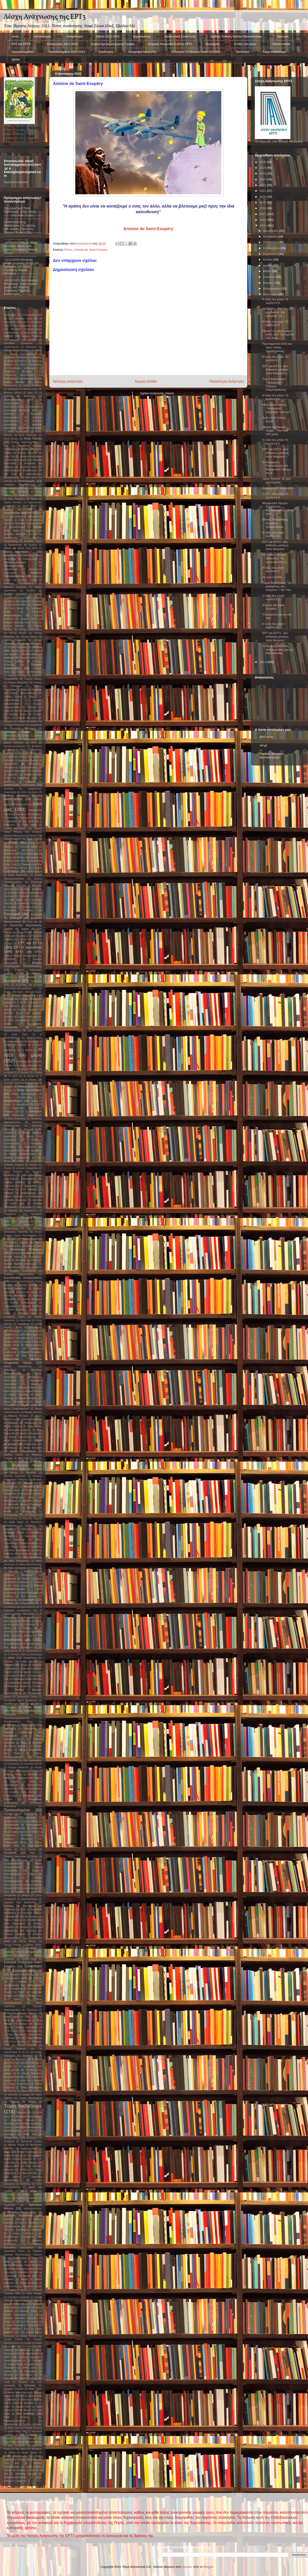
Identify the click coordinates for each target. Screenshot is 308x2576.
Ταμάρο (17, 1999)
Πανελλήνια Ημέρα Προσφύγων (21, 1700)
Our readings (25, 2413)
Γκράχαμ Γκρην (17, 714)
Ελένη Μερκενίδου (18, 875)
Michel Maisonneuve (19, 2392)
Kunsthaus (26, 2374)
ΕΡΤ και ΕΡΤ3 (21, 44)
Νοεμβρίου (270, 236)
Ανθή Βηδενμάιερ (32, 428)
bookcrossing (11, 2286)
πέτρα (38, 1767)
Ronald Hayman (12, 2442)
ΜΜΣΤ (21, 1458)
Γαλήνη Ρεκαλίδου (17, 604)
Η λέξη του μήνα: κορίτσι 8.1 (273, 597)
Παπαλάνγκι (10, 1725)
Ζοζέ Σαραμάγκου (19, 1020)
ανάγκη (8, 396)
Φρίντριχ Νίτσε (28, 2148)
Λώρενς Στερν (30, 1341)
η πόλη (37, 1072)
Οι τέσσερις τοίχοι (17, 1654)
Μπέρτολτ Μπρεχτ (32, 1501)
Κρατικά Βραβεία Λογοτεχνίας (20, 1264)
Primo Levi (14, 2428)
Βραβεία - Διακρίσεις (15, 594)
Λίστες (19, 1327)
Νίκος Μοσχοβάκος (19, 1561)
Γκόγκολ (37, 711)
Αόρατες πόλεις (28, 467)
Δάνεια (38, 735)
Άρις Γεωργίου (16, 498)
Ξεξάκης (8, 1603)
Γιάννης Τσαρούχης (31, 643)
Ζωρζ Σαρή (20, 1034)
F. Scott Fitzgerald (13, 2325)
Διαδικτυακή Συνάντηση (179, 36)
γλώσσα (8, 721)
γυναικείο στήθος (17, 732)
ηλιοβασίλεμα (12, 1100)
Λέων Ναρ (25, 1320)
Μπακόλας (31, 1490)
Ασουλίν (32, 516)
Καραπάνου (10, 1214)
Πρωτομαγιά (11, 1824)
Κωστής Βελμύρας (32, 1299)
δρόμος (12, 821)
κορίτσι (30, 1253)
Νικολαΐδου (31, 1536)
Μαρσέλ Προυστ (13, 1426)
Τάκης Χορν (35, 1995)
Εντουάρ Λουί (29, 907)
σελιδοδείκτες (31, 1888)
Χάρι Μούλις (12, 2177)
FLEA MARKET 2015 (16, 2329)
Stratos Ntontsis (13, 2456)
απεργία (8, 481)
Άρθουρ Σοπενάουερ (30, 495)
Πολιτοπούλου (11, 1785)
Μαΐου (267, 271)
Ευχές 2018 (23, 992)
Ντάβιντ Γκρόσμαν (18, 1582)
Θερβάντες (30, 1147)
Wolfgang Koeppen (26, 2474)
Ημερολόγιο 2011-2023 (29, 1104)
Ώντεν (35, 2258)
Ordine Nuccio (23, 2410)
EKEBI (26, 2307)
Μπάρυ (38, 1493)
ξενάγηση (29, 1599)
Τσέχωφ (14, 2101)
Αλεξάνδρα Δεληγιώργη (23, 368)
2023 (263, 179)
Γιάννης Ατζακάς (14, 626)
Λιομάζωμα (23, 1324)
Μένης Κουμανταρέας (16, 1440)
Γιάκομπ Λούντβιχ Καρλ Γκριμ (20, 622)
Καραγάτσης (30, 1210)
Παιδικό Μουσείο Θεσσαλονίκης (271, 755)
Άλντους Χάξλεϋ (13, 392)
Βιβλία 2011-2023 (108, 36)
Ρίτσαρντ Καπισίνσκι (15, 1856)
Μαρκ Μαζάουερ (33, 1419)
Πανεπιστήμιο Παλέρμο (16, 1703)
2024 (263, 173)
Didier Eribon (20, 2304)
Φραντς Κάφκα (16, 2145)
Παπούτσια (28, 1724)
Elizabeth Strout (28, 2311)
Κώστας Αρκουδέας (15, 1288)
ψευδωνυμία (10, 2240)
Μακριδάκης (10, 1370)
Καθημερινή (35, 1196)
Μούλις (14, 1472)
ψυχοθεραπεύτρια (17, 2258)
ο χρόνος (36, 1631)
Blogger (208, 2566)
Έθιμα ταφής (29, 825)
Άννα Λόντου (11, 438)
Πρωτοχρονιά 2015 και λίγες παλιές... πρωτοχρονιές (277, 347)
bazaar (12, 2275)
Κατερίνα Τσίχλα (31, 1217)
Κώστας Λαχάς (29, 1292)
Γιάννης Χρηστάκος (18, 647)
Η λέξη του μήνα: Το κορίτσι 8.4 (275, 495)
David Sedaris (21, 2300)
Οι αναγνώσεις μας (23, 1637)
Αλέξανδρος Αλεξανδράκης (19, 375)
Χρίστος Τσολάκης (28, 2222)
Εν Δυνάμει (10, 907)
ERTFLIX (21, 2322)
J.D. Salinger (34, 2360)
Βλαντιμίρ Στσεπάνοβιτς (19, 583)
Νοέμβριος (13, 1571)
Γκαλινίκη (32, 707)
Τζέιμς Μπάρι (34, 2037)
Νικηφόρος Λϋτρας (14, 1532)
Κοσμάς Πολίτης (13, 1256)
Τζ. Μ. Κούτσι (11, 2031)
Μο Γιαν (33, 1458)
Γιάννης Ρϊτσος (29, 636)
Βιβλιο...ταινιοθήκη (16, 551)
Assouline (23, 2272)
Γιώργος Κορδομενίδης (29, 672)
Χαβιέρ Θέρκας (29, 2162)
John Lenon (29, 2367)
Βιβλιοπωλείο (11, 569)
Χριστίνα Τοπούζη (14, 2219)
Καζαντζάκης (28, 1192)
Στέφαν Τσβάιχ (34, 1945)
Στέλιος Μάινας (28, 1941)
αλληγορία (13, 389)
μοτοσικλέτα (35, 1468)
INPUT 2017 (11, 2357)
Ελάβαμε (13, 871)
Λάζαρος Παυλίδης (32, 1306)
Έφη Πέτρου (30, 998)
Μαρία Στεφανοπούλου (16, 1409)
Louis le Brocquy (15, 2382)
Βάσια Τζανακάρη (24, 530)
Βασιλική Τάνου (33, 541)
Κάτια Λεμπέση (20, 1221)
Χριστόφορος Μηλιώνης (29, 2230)
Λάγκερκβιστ (10, 1306)
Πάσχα (23, 1743)
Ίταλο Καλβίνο (13, 1172)
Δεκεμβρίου (271, 230)
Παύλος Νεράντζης (30, 1749)
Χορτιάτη (8, 2191)
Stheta (11, 2452)
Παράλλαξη (10, 1728)
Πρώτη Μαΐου (30, 1821)
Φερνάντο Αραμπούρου (29, 2116)
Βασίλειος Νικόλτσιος (15, 534)
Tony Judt (11, 2463)
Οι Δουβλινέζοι (11, 1643)
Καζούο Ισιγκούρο (13, 1196)
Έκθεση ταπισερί (18, 868)
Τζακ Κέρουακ (15, 2034)
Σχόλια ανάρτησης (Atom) (157, 393)
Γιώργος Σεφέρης (31, 689)
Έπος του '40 (34, 922)
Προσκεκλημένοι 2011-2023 (67, 51)
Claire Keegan (34, 2293)
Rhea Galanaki (28, 2435)
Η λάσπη (27, 1050)
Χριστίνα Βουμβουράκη (22, 2211)
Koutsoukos (30, 2371)
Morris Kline (35, 2396)
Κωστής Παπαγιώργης (23, 1302)
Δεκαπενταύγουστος (14, 746)
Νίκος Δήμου (11, 1546)
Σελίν (6, 1892)
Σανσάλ (18, 1885)
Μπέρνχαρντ (10, 1501)
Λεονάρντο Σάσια (14, 1317)
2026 (263, 162)
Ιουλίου (268, 259)
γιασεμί (37, 647)
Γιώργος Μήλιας (33, 679)
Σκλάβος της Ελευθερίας (20, 1905)
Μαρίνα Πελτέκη (18, 1415)
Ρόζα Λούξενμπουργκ (16, 1860)
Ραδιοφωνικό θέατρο (15, 1842)
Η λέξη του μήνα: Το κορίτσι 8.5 (275, 441)
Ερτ (10, 943)
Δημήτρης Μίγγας (17, 756)
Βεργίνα (33, 545)
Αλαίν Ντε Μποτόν (17, 361)
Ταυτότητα (242, 51)
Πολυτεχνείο (10, 1796)
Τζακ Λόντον (35, 2034)
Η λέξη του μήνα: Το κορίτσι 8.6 (275, 397)
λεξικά (7, 1313)
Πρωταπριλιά (11, 1821)
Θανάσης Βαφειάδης (15, 1118)
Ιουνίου (268, 265)
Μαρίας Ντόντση (33, 1412)
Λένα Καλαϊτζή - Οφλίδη (23, 1309)
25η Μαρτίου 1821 (20, 318)
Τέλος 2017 (31, 2017)
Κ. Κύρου (9, 1189)
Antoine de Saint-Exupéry (148, 228)
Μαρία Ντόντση (28, 1398)
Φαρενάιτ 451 (24, 2112)
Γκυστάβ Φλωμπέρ (26, 718)
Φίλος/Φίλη (11, 2137)
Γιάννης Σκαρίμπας (15, 640)
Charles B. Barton (17, 2290)
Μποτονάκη (29, 1511)
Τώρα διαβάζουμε (274, 51)
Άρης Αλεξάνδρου (32, 488)
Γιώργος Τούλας (13, 696)
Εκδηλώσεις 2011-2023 (62, 44)
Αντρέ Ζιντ (9, 456)
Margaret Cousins (13, 2389)
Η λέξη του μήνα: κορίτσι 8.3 (273, 534)
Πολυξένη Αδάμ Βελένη (23, 1792)
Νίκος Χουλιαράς (17, 1568)
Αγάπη (8, 336)
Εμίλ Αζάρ (15, 899)
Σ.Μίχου (32, 1874)
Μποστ (7, 1511)
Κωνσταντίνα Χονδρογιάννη (23, 1277)
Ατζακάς (8, 520)
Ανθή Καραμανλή (18, 431)
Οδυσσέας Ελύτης (21, 1635)
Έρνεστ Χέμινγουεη (18, 936)
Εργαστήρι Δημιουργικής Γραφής (113, 44)
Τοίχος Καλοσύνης (19, 2084)
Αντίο (15, 36)
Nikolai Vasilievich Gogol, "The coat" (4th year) (275, 430)
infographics (31, 2353)
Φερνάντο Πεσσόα (22, 2120)
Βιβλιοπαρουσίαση (15, 562)
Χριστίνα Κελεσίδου (18, 2215)
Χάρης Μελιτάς (29, 2173)
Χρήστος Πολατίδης (27, 2198)
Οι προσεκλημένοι (32, 1651)
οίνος (11, 1657)
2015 (263, 225)
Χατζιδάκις (25, 2184)
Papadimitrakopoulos (15, 2421)
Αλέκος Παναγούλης (30, 364)
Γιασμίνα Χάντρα (19, 651)
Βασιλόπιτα (15, 544)
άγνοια (32, 339)
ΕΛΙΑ (23, 885)
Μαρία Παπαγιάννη (15, 1401)
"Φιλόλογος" (10, 315)
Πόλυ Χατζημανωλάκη (30, 1788)
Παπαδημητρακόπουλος (16, 1718)
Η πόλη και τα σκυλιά (21, 1076)
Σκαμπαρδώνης (29, 1899)
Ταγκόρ (7, 1992)
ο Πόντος (25, 1627)
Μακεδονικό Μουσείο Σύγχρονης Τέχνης (23, 1360)
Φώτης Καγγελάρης (27, 2152)
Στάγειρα (24, 1927)
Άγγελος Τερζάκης (32, 336)
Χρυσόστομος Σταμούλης (19, 2237)
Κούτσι (34, 1260)
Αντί (6, 446)
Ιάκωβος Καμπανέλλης (17, 1157)
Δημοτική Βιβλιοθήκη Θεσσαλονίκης (23, 771)
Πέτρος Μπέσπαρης (18, 1771)
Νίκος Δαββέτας (30, 1543)
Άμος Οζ (32, 392)
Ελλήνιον (24, 896)
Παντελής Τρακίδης (22, 1710)
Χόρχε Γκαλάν (29, 2191)
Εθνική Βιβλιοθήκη (15, 828)
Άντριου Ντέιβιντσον (31, 456)
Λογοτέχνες (35, 1327)
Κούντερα (21, 1260)
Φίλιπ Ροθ (29, 2134)
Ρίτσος (34, 1856)
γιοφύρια (9, 657)
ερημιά (25, 928)
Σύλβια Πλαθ (29, 1959)
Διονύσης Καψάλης (18, 817)
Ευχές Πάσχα (22, 995)
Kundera (8, 2374)
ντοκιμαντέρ (10, 1593)
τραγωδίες (13, 2094)
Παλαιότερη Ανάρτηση (226, 381)
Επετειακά (12, 914)
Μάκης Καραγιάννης (18, 1366)
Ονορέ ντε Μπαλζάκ (31, 1665)
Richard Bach (12, 2438)
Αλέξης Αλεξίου (14, 381)
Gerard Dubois (13, 2339)
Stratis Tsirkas (29, 2452)
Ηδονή (22, 1086)
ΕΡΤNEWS (10, 959)
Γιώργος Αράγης (29, 657)
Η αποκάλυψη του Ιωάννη (21, 1041)
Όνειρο (8, 1664)
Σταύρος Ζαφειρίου (14, 1934)
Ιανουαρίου (271, 294)
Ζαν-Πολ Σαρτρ (13, 1013)
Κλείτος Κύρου (18, 1242)
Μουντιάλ (31, 1472)
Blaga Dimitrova (28, 2283)
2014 (263, 662)
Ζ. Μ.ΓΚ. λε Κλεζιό (27, 1002)
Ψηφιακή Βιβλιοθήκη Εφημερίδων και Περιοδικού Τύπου (23, 2247)
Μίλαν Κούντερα (33, 1448)
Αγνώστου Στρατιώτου (18, 343)
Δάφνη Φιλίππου (13, 742)
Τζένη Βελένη (17, 2041)
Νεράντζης (30, 1525)
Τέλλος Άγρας (11, 2017)
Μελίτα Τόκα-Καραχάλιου (23, 1437)
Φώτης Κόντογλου (13, 2155)
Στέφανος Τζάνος (13, 1952)
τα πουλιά (18, 1981)
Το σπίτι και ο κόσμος (29, 2080)
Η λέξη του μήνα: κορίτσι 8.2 (273, 569)
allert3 (33, 2261)
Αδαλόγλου (31, 347)
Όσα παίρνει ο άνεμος (29, 1672)
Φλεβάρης (9, 2141)
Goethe (27, 2343)
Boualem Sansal (33, 2286)
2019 (263, 202)
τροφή (26, 2094)
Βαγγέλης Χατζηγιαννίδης (28, 523)
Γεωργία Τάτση (28, 619)
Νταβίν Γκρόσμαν (32, 1578)
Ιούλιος (20, 1161)
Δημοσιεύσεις (142, 36)
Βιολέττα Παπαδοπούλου (23, 574)
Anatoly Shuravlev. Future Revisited (23, 2265)
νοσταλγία (10, 1578)
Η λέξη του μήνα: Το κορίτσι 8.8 (275, 323)
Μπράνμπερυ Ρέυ (13, 1515)
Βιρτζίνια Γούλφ (27, 580)
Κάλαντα (37, 1200)
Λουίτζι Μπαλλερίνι (28, 1334)
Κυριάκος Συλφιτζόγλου (23, 1271)
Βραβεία (31, 590)
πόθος (7, 1777)
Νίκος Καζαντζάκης (19, 1550)
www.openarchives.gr (15, 2477)
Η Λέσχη (21, 1061)
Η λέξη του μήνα (245, 44)
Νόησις (27, 1571)
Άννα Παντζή (33, 438)
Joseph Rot (10, 2371)
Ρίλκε (32, 1853)
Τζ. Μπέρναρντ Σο (32, 2031)
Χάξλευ (24, 2169)
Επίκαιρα (15, 918)
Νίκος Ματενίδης (32, 1557)
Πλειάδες (32, 1774)
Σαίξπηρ (8, 1877)
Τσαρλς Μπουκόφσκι (30, 2098)
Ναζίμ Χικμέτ (16, 1522)
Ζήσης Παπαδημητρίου (30, 1017)
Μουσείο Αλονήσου (15, 1476)
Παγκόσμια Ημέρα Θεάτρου (27, 1679)
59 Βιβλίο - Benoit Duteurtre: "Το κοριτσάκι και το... (275, 558)
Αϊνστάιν (23, 357)
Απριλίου (269, 277)
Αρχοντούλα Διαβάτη (17, 512)
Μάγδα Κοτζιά (11, 1345)
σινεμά (25, 1895)
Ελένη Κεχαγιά (34, 871)
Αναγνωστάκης (12, 403)
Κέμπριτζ (29, 1225)
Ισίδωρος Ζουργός (14, 1164)
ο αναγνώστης (27, 1603)
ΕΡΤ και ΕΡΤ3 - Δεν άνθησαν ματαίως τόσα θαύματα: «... (276, 369)
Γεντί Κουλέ (16, 608)
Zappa (19, 2481)
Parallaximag (11, 2424)
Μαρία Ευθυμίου (29, 1387)
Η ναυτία (8, 1072)
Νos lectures (28, 1596)
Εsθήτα (8, 1002)
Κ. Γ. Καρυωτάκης (28, 1186)
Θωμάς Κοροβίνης (32, 1150)
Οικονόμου (36, 1654)
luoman (187, 2566)
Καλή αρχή (17, 1203)
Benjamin (9, 2279)
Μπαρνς (25, 1493)
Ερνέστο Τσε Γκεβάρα (30, 939)
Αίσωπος (37, 357)
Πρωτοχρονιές (17, 1827)
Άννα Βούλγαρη (28, 435)
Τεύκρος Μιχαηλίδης (26, 2027)
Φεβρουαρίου (272, 288)
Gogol (38, 2343)
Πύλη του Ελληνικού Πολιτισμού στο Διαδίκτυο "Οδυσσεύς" (23, 1835)
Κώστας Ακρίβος (28, 1285)
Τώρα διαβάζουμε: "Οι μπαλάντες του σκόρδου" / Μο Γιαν (276, 586)
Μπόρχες (32, 1508)
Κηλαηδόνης (10, 1239)
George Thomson (28, 2336)
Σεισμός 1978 (11, 1888)
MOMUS (19, 2396)
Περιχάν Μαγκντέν (18, 1767)
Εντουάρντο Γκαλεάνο (18, 910)
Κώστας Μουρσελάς (15, 1295)
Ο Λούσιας (29, 1624)
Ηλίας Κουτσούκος (29, 1090)
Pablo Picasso (16, 2417)
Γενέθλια (37, 604)
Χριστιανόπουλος (33, 2208)
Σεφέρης (20, 1892)
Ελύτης (38, 896)
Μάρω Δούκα (34, 1426)
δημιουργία (10, 763)
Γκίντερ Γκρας (21, 711)
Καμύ (39, 1207)
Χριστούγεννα (12, 2226)
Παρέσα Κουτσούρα (18, 1732)
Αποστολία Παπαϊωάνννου (19, 484)
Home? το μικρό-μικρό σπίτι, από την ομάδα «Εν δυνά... (277, 334)
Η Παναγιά (23, 1072)
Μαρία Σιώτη (29, 1404)
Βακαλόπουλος (17, 527)
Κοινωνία (15, 1252)
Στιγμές (31, 1951)
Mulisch (12, 2399)
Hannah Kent (14, 2346)
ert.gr (263, 745)
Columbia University (18, 2297)
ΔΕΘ (33, 742)
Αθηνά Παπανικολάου (22, 354)
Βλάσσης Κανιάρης (15, 587)
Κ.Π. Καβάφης (29, 1189)
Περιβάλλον (14, 1764)
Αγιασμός (14, 340)
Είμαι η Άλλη (34, 839)
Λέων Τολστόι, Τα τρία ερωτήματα (276, 480)
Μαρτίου (269, 282)
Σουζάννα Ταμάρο (32, 1913)
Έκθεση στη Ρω (32, 864)
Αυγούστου (271, 253)
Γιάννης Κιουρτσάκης (30, 629)
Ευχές (7, 991)
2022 (263, 185)
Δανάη (25, 735)
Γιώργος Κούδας (17, 675)
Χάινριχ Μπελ (11, 2166)
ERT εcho (266, 737)
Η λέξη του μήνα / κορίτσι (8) (273, 625)
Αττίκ (21, 520)
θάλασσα (36, 1111)
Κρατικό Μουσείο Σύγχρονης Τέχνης (23, 1267)
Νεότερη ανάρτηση (67, 381)
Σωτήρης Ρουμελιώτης (22, 1974)
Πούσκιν (8, 1799)
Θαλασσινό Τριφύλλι (24, 1115)
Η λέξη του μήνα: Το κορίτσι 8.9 (275, 301)
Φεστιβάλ (9, 2123)
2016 (263, 219)
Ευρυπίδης (21, 985)
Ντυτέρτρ (8, 1596)
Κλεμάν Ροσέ (34, 1246)
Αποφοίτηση (75, 36)
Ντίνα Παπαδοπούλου (23, 1587)
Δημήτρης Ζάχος (17, 749)
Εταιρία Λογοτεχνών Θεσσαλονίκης (23, 964)
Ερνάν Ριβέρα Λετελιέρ (29, 932)
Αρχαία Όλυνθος (13, 502)
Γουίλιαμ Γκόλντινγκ (14, 725)
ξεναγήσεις (10, 1599)
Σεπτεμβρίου (272, 248)
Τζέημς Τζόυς (15, 2038)
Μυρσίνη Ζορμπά (32, 1518)
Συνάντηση (106, 51)
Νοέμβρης (36, 1568)
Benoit (24, 2279)
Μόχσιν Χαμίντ (12, 1490)
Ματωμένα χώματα (19, 1430)
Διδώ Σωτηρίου (29, 792)
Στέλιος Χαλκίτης (12, 1945)
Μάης (14, 1348)
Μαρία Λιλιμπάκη (18, 1394)
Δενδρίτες (37, 746)
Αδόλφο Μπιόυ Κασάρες (17, 350)
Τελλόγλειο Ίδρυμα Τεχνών (20, 2013)
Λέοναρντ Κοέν (27, 1313)
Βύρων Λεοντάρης (17, 601)
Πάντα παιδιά (281, 44)
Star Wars (20, 2449)
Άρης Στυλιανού (19, 491)
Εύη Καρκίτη (28, 976)
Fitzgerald (33, 2325)
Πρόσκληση (10, 1817)
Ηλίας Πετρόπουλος (17, 1097)
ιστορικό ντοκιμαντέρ (27, 1168)
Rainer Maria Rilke (17, 2431)
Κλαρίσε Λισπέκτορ (31, 1239)
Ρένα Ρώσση (28, 1849)
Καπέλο (13, 1210)
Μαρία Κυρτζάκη (12, 1391)
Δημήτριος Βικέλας (28, 760)
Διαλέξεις (8, 788)
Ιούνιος (33, 1161)
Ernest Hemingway (15, 2314)
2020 (263, 196)
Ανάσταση (9, 414)
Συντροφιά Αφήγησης (142, 51)
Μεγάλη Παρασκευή (31, 1433)
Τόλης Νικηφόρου (31, 2087)
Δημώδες (13, 774)
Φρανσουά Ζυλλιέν (31, 2141)
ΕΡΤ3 (19, 951)
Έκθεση (8, 857)
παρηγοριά (10, 1735)
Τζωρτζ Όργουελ (15, 2048)
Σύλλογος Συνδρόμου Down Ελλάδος (196, 51)
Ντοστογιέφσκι (29, 1592)
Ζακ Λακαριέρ (12, 1006)
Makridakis (30, 2385)
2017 (263, 214)
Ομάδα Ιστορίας (28, 1661)
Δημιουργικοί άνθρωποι (277, 488)
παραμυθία (30, 1728)
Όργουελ (26, 1668)
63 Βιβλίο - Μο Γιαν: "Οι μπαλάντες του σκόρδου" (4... (277, 312)
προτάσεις (30, 1817)
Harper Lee (25, 2350)
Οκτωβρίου (270, 242)
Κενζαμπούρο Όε (14, 1228)
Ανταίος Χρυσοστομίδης (24, 442)
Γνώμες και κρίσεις (27, 721)
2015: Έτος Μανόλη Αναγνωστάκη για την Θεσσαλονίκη (278, 649)
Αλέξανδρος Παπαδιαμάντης (21, 378)
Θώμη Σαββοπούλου (22, 1153)
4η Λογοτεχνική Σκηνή (26, 325)
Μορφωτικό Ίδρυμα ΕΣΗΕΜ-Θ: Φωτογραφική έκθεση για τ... (278, 508)
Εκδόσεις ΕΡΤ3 (13, 853)
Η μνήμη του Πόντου (26, 1069)
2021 (263, 190)
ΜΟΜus (38, 1461)
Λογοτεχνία (15, 1331)
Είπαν (68, 249)
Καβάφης (8, 1193)
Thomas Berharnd (27, 2459)
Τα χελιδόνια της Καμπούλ (23, 1988)
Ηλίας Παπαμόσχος (24, 1093)
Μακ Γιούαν (29, 1355)
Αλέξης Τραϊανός (32, 385)
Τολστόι (12, 2091)
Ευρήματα (212, 44)
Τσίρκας (32, 2101)
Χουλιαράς (9, 2194)
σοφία (11, 1916)
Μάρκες (13, 1422)
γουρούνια (36, 724)
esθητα (34, 2322)
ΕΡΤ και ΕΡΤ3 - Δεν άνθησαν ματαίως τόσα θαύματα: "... (275, 545)
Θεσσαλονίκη (11, 1150)
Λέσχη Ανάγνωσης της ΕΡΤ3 (45, 17)
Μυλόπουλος (10, 1518)
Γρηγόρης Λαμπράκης (23, 728)
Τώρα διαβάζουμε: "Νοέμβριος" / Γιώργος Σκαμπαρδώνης (274, 384)
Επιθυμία (36, 914)
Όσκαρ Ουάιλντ (16, 1675)
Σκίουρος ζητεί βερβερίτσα (20, 1902)
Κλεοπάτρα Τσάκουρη (26, 1249)
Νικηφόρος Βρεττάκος (18, 1529)
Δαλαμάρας (10, 735)
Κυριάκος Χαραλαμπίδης (19, 1274)
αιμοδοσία (9, 357)
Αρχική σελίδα (146, 381)
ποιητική (14, 1781)
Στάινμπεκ (31, 1930)
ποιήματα (22, 1777)
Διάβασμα (30, 781)
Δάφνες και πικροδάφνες (23, 739)
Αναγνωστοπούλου (14, 406)
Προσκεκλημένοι (22, 51)
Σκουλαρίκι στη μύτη (15, 1909)
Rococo (32, 2438)
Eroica (7, 2322)
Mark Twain (35, 2389)
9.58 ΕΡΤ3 (30, 332)
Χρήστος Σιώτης (13, 2201)
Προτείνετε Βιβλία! (16, 182)
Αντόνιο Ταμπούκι (27, 453)
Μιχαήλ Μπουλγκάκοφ (23, 1451)
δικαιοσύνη (35, 809)
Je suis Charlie (272, 577)
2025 (263, 167)
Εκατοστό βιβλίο (28, 846)
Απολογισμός (42, 36)
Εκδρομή (32, 853)
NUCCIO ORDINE (23, 2403)
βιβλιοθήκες (11, 555)
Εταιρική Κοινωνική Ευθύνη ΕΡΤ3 (170, 44)
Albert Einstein (12, 2261)
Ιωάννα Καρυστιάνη (31, 1175)
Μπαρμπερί (10, 1493)
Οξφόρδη (12, 1668)
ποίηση (38, 1778)
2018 (263, 208)
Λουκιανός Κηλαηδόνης (16, 1338)
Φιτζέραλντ (32, 2138)
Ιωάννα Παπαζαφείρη (22, 1179)
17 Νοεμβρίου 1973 (31, 315)
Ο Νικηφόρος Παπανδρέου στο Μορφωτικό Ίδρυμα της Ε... (276, 467)
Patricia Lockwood (32, 2424)
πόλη (32, 1781)
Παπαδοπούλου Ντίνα (18, 1721)
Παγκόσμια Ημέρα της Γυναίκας (25, 1686)
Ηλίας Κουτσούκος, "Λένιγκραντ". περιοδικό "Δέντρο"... (277, 408)
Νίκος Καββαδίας (32, 1546)
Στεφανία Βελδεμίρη (23, 1948)
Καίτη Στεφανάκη (17, 1200)
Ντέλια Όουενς (21, 1585)
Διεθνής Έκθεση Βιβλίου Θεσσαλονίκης (236, 36)
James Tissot (15, 2364)
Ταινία (21, 1992)
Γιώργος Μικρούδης (18, 682)
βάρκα (38, 527)
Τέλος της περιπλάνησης (17, 2020)
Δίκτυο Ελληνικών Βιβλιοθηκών (25, 814)
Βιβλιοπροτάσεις (13, 565)
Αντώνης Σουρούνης (18, 460)
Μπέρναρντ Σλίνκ (23, 1497)
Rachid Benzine (33, 2428)
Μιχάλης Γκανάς (13, 1454)
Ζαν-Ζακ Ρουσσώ (27, 1009)
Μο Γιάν (8, 1461)
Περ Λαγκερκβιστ (32, 1760)
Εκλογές (37, 868)
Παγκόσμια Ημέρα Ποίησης (25, 1682)
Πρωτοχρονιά (34, 1824)
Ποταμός (28, 1795)
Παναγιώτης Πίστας (27, 1696)
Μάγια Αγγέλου (33, 1345)
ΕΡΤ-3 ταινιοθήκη (28, 947)
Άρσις (34, 498)
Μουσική (29, 1486)
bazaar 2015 (30, 2276)
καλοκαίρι (27, 1207)
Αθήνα (38, 350)
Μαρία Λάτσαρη (33, 1391)
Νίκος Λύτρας (11, 1557)
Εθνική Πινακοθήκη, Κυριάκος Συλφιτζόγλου (275, 523)
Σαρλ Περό (32, 1885)
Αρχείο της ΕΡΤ (18, 509)
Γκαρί (7, 711)
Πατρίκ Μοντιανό (18, 1746)
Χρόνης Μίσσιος (23, 2233)
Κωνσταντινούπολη (20, 1281)
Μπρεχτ (33, 1515)
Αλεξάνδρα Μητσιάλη (18, 371)
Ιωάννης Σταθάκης (14, 1182)
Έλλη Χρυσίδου (33, 889)
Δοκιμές (38, 817)
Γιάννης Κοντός (17, 633)
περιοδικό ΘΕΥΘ (33, 1764)
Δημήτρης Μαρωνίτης (30, 753)
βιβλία (16, 59)
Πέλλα (16, 1753)
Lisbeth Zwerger (28, 2378)
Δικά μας (283, 36)
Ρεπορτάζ (10, 1852)
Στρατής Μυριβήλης (15, 1955)
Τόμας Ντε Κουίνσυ (31, 2091)
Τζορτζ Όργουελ (27, 2045)
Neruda (25, 2399)
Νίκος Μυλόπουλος (30, 1564)
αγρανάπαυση (11, 347)
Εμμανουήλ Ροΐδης (28, 903)
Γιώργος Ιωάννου (14, 661)
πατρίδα (37, 1742)
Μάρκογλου (31, 1423)
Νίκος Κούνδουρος (28, 1553)
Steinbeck (36, 2449)
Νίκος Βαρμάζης (14, 1539)
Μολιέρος (23, 1461)
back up (37, 2272)
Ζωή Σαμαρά (34, 1030)
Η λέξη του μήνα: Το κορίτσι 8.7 (275, 358)
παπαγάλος (10, 1714)
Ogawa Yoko (23, 2406)
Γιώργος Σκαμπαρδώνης (23, 693)
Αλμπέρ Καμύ (30, 389)
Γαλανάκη (36, 601)
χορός (31, 2187)
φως (7, 2151)
